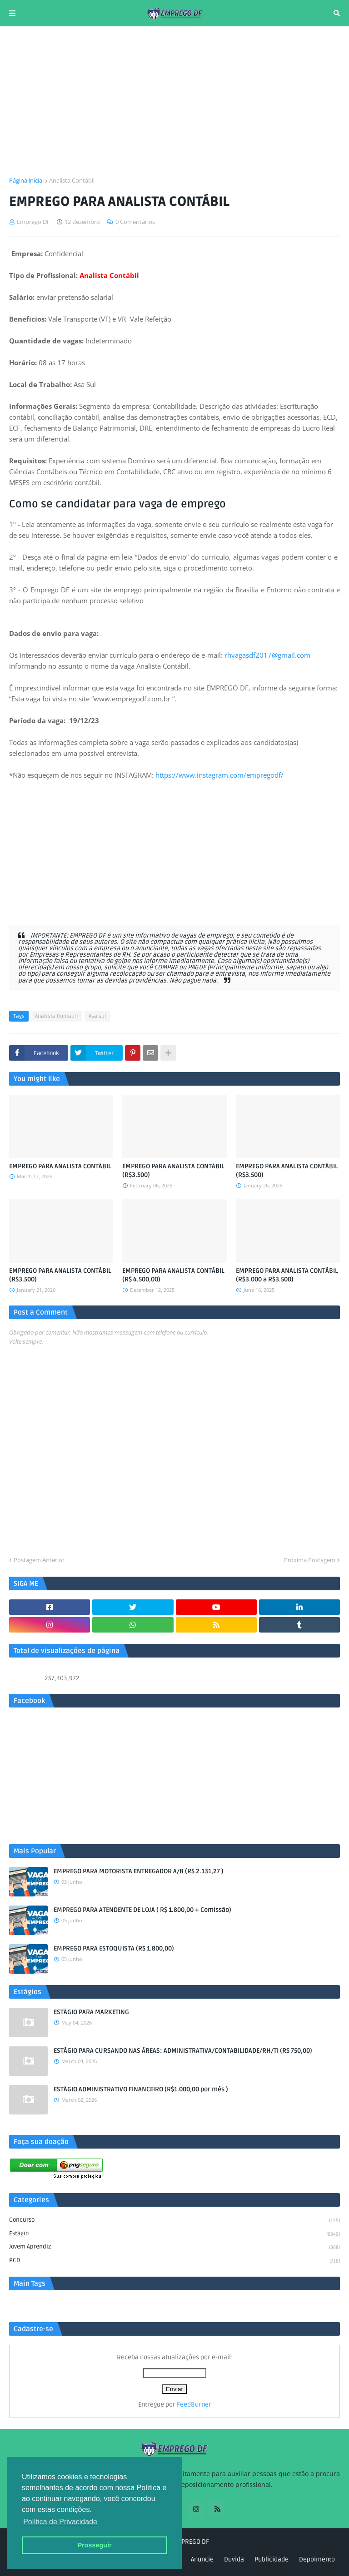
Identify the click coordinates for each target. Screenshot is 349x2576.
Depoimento (317, 2559)
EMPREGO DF (191, 2542)
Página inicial (26, 180)
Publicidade (271, 2559)
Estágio (174, 2234)
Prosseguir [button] (94, 2545)
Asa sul (97, 1016)
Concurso (174, 2220)
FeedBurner (194, 2404)
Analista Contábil (72, 180)
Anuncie (202, 2559)
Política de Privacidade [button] (60, 2522)
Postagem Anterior (39, 1560)
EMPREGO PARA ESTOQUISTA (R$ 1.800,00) (114, 1948)
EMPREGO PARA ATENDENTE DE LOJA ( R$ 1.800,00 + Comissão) (142, 1910)
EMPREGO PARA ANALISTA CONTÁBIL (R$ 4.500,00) (173, 1275)
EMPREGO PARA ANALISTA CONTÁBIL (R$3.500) (173, 1170)
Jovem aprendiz (174, 2247)
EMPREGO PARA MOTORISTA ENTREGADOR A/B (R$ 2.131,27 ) (139, 1871)
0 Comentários (135, 222)
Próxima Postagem (309, 1560)
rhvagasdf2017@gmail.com (267, 655)
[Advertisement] (174, 101)
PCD (174, 2261)
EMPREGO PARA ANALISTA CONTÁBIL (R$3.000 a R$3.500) (287, 1275)
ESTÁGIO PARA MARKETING (91, 2012)
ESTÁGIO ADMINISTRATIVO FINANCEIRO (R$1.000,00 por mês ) (141, 2089)
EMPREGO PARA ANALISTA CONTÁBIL (60, 1166)
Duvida (234, 2559)
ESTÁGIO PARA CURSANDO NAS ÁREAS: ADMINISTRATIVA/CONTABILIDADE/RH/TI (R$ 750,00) (183, 2051)
